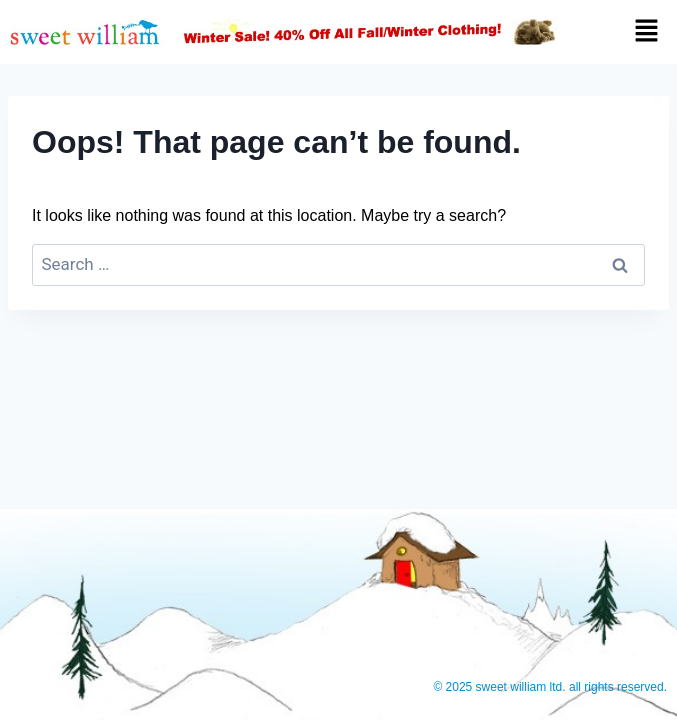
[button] (626, 32)
